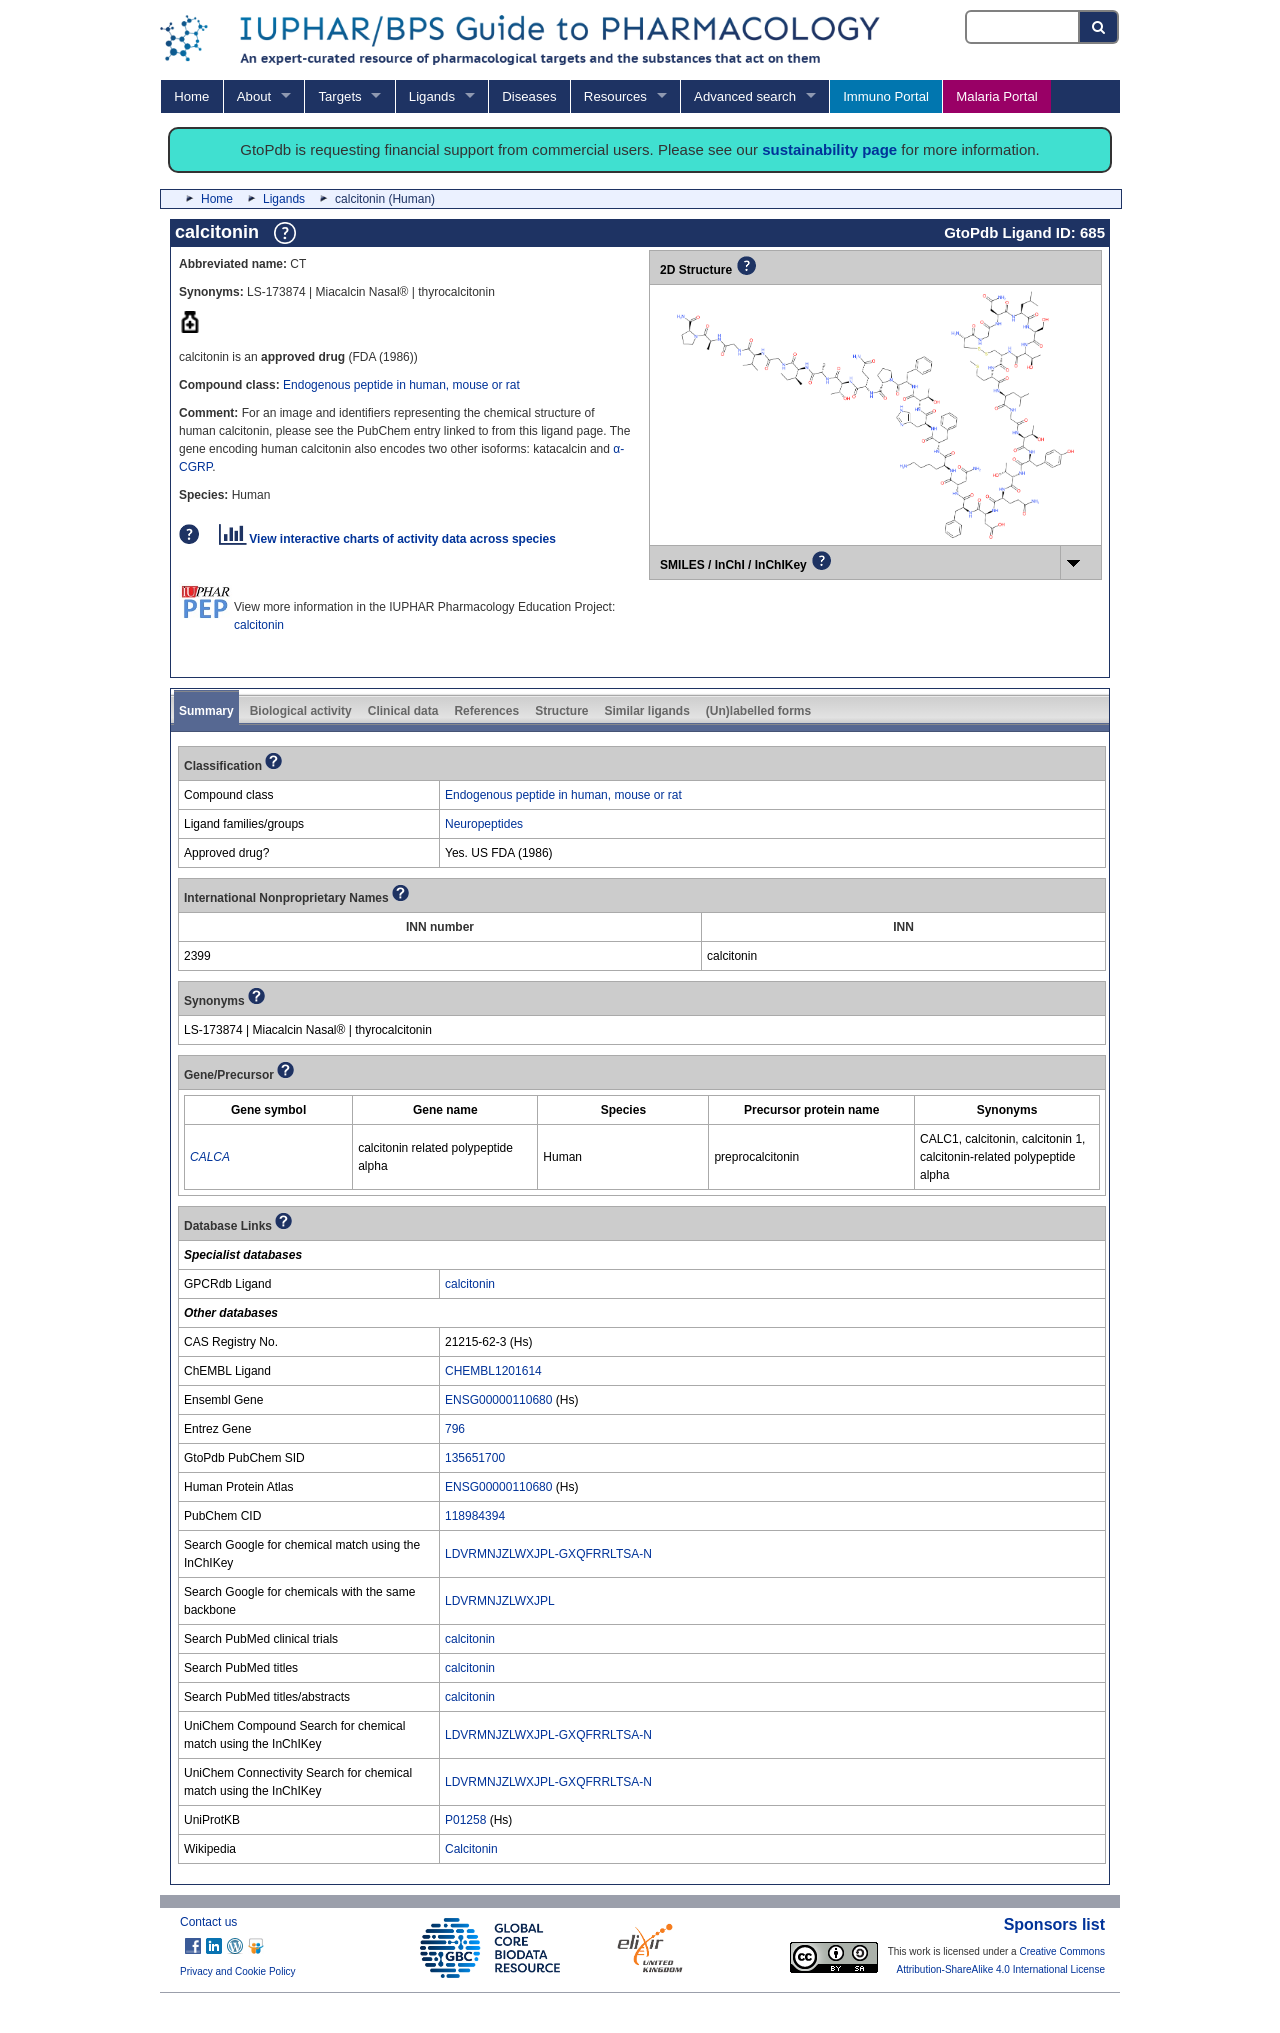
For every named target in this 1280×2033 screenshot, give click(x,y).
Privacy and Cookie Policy (238, 1971)
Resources (615, 96)
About (254, 96)
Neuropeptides (484, 824)
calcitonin (259, 625)
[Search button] (1099, 27)
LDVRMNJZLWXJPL (500, 1601)
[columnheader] (269, 1110)
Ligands (432, 96)
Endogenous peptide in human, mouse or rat (401, 385)
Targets (339, 96)
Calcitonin (471, 1849)
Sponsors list (1054, 1924)
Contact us (208, 1922)
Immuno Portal (886, 96)
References (486, 711)
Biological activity (301, 711)
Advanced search (745, 96)
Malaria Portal (996, 96)
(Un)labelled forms (758, 711)
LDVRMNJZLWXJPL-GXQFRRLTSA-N (548, 1554)
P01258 (465, 1820)
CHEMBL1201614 (493, 1371)
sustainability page (829, 149)
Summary (206, 711)
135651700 (475, 1458)
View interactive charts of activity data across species (387, 539)
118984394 (475, 1516)
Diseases (529, 96)
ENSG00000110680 (498, 1400)
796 (455, 1429)
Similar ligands (646, 711)
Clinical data (403, 711)
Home (191, 96)
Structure (561, 711)
